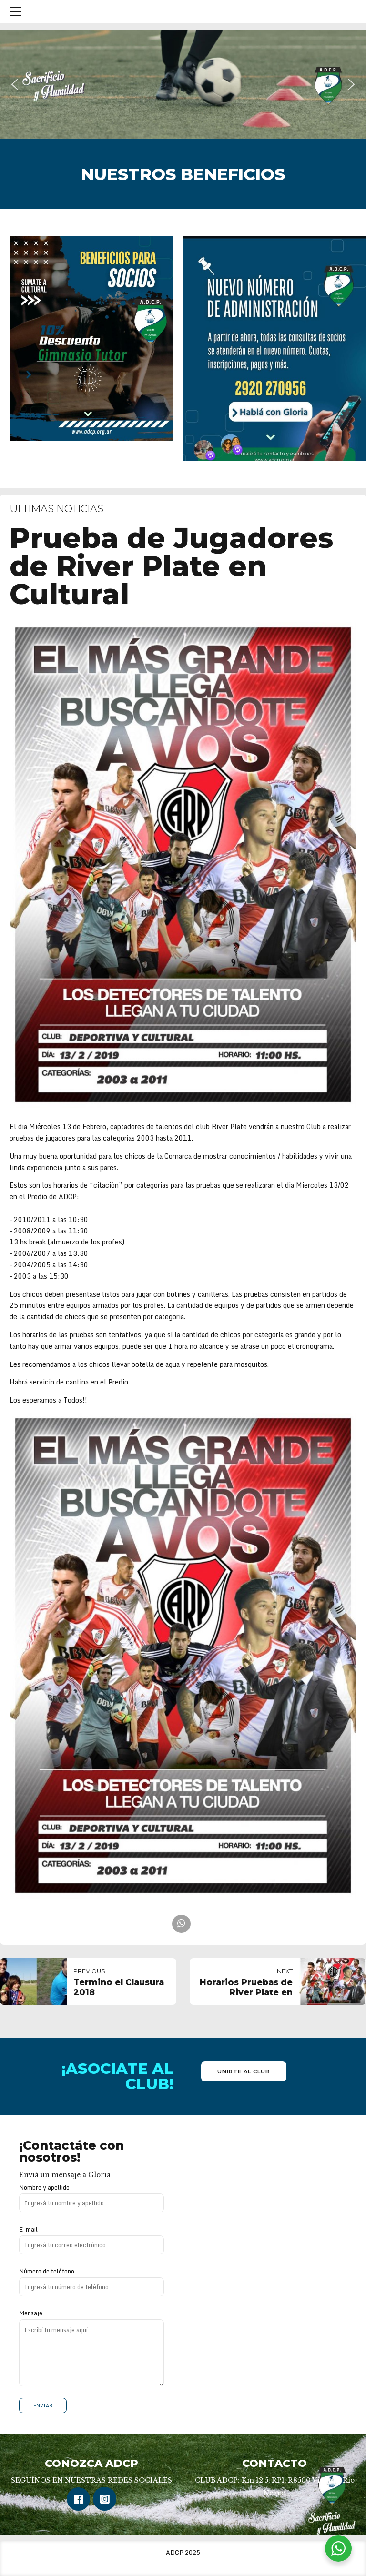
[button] (14, 84)
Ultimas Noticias (56, 509)
